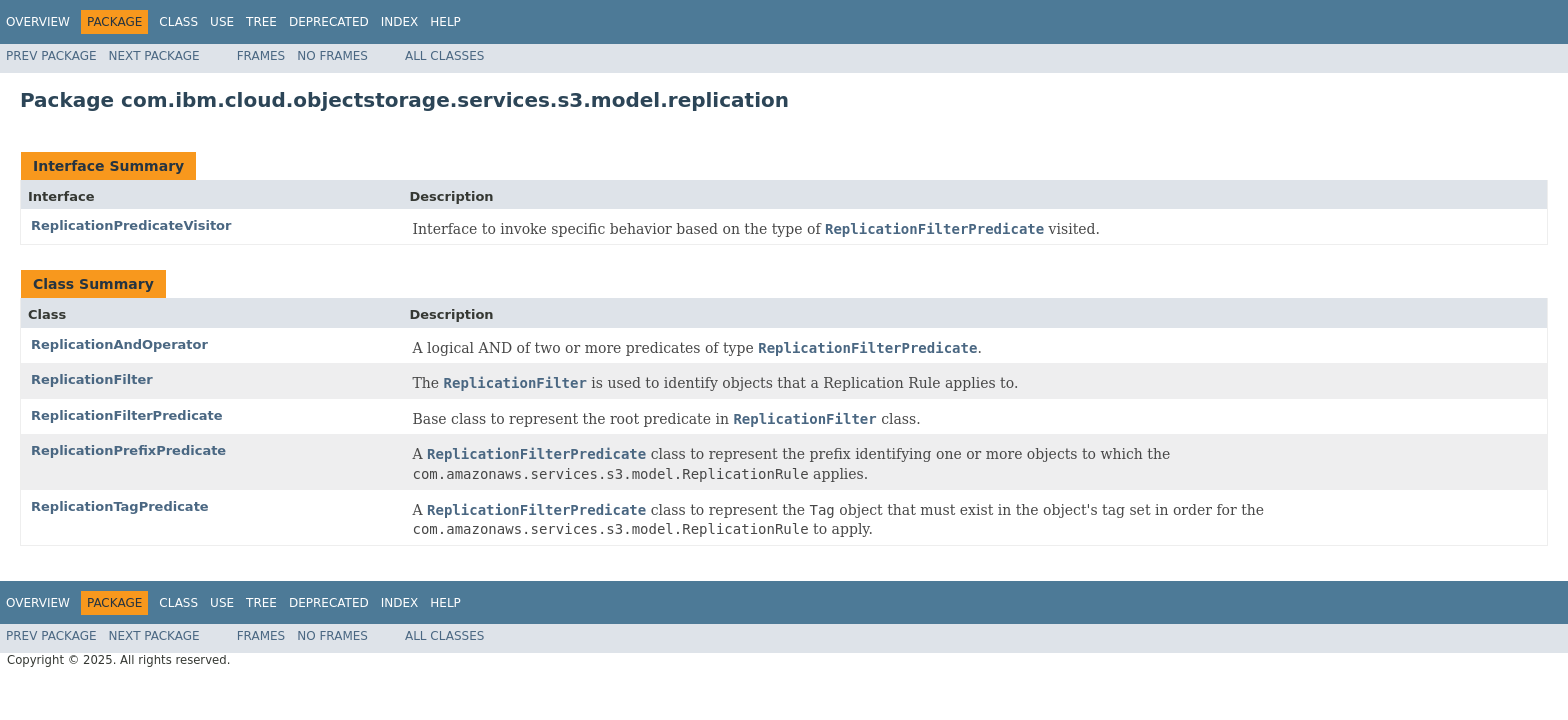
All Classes (444, 56)
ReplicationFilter (92, 379)
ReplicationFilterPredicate (127, 415)
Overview (38, 22)
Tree (261, 22)
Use (222, 22)
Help (445, 22)
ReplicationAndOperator (119, 344)
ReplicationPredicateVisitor (131, 225)
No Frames (332, 56)
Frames (261, 56)
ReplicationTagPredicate (120, 506)
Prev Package (51, 56)
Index (400, 22)
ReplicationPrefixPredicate (128, 450)
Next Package (154, 56)
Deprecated (329, 22)
